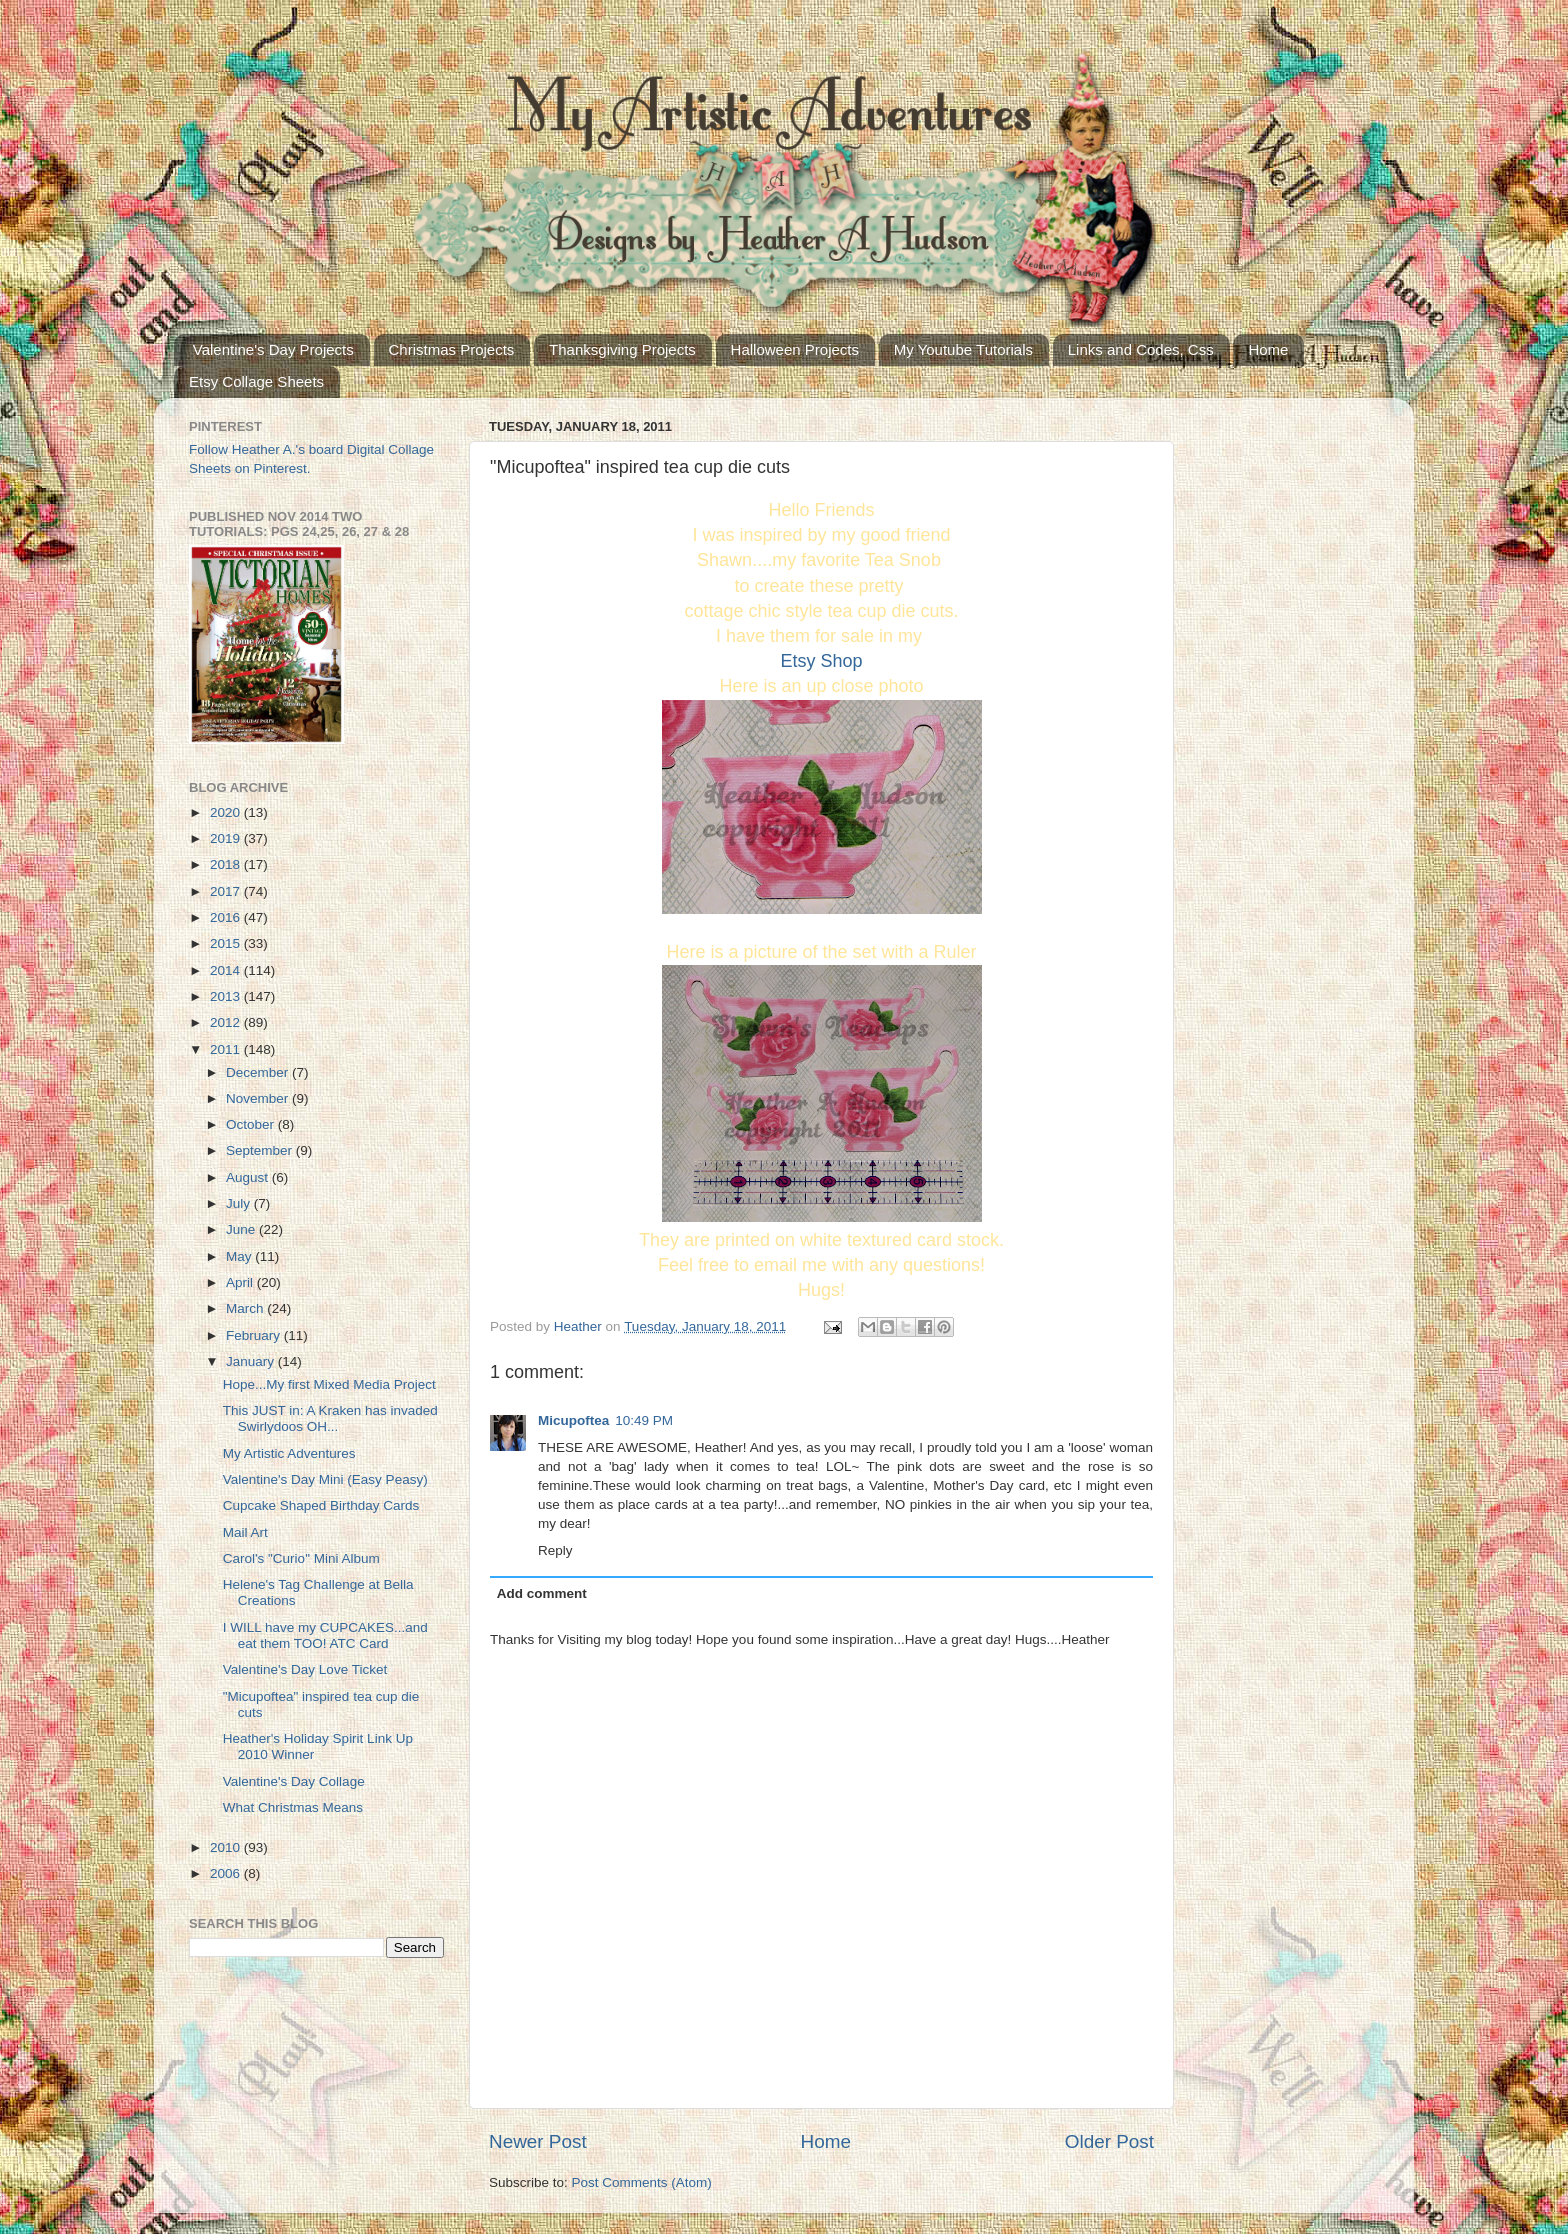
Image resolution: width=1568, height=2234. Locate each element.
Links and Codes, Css (1141, 349)
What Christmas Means (293, 1807)
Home (1268, 349)
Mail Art (245, 1532)
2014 (227, 970)
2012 (227, 1022)
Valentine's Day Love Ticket (305, 1669)
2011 (227, 1049)
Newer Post (538, 2141)
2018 (227, 864)
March (246, 1308)
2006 (227, 1873)
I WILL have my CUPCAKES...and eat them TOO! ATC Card (325, 1635)
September (261, 1150)
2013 (227, 996)
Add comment (542, 1593)
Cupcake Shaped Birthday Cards (321, 1505)
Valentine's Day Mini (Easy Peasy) (325, 1479)
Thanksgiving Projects (622, 349)
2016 (227, 917)
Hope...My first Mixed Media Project (329, 1384)
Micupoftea (573, 1420)
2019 (227, 838)
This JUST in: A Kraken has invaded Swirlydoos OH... (330, 1418)
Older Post (1109, 2141)
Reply (555, 1550)
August (249, 1177)
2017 (227, 891)
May (240, 1256)
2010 (227, 1847)
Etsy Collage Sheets (256, 381)
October (252, 1124)
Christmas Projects (452, 349)
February (255, 1335)
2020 (227, 812)
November (259, 1098)
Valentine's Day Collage (294, 1781)
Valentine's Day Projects (273, 349)
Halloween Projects (795, 349)
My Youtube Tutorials (963, 349)
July (240, 1203)
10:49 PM (644, 1420)
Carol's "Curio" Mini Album (301, 1558)
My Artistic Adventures (289, 1453)
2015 (227, 943)
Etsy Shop (821, 661)
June (242, 1229)
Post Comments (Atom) (642, 2182)
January (252, 1361)
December (259, 1072)
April (241, 1282)
